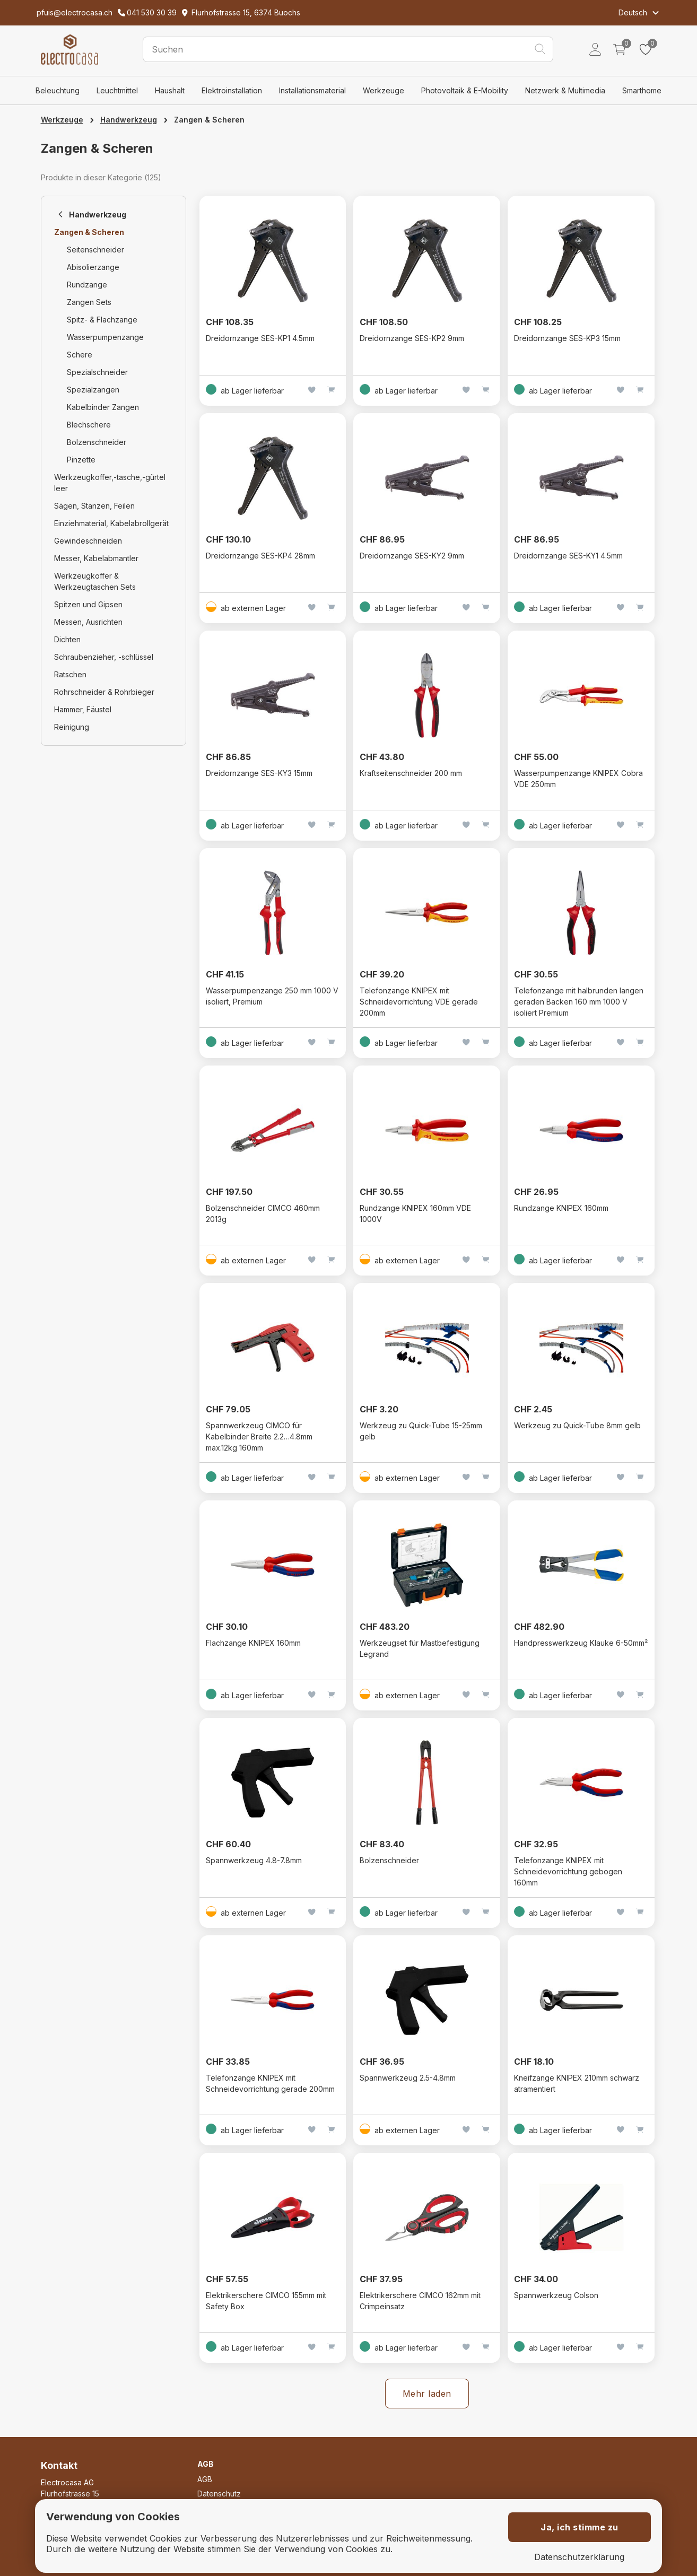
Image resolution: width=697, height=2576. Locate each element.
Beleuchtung (58, 90)
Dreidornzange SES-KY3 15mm (259, 773)
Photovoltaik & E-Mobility (464, 90)
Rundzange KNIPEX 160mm (561, 1207)
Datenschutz (219, 2493)
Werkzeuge (383, 90)
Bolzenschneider (389, 1860)
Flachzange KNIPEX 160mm (253, 1642)
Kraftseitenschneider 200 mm (411, 773)
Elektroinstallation (232, 90)
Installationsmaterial (312, 90)
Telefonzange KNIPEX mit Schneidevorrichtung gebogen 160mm (568, 1871)
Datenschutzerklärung (579, 2557)
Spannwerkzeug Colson (556, 2295)
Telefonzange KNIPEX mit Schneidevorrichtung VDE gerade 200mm (419, 1001)
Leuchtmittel (117, 90)
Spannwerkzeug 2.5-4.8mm (408, 2077)
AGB (204, 2479)
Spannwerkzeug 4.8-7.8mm (254, 1860)
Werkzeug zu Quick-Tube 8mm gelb (577, 1425)
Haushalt (170, 90)
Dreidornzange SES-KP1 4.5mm (260, 338)
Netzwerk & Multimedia (565, 90)
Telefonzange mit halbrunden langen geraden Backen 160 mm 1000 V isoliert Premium (578, 1001)
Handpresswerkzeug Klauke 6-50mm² (581, 1642)
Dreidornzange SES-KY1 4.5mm (568, 555)
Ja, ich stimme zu (579, 2527)
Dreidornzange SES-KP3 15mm (567, 338)
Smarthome (641, 90)
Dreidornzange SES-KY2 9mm (412, 555)
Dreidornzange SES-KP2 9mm (412, 338)
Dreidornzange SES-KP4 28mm (260, 555)
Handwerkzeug (128, 119)
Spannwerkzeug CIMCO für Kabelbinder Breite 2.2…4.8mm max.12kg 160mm (259, 1436)
